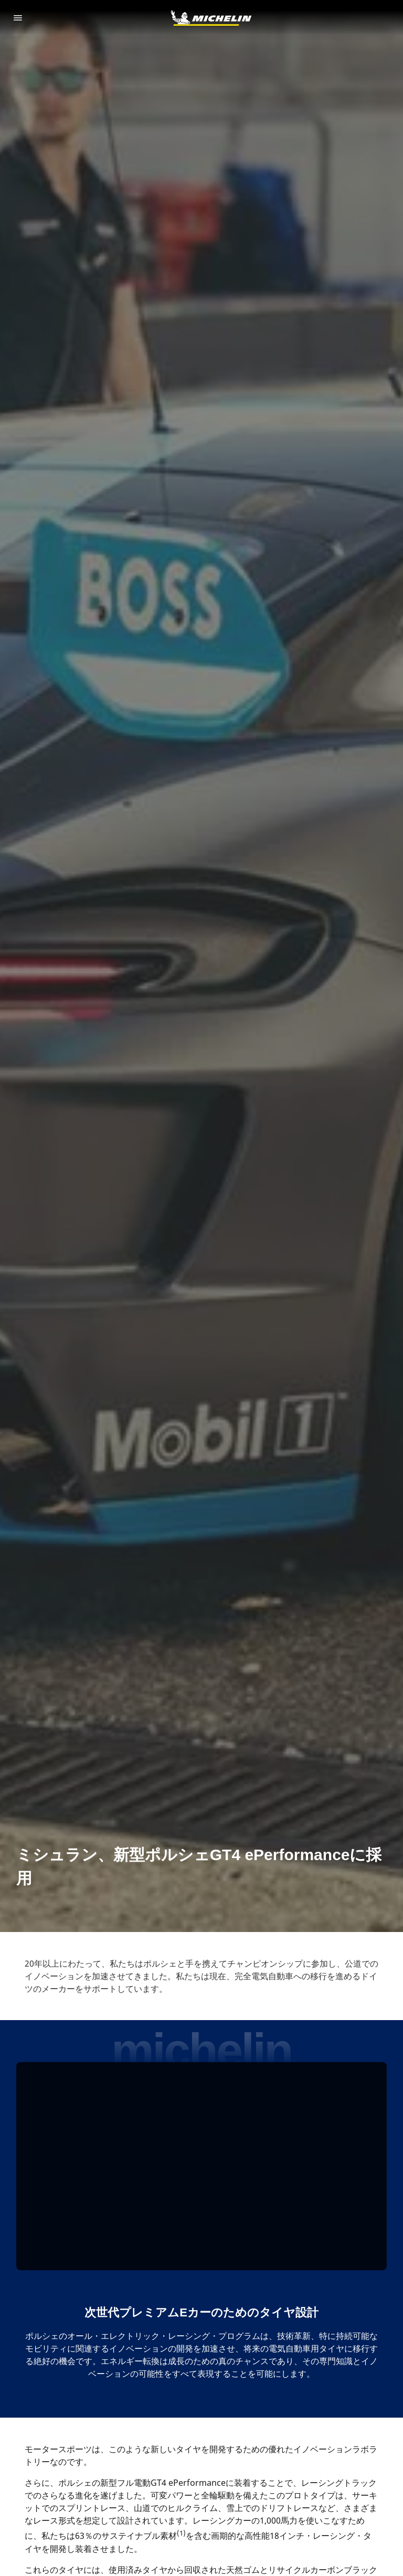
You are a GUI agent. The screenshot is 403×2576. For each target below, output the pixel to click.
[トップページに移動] (211, 17)
